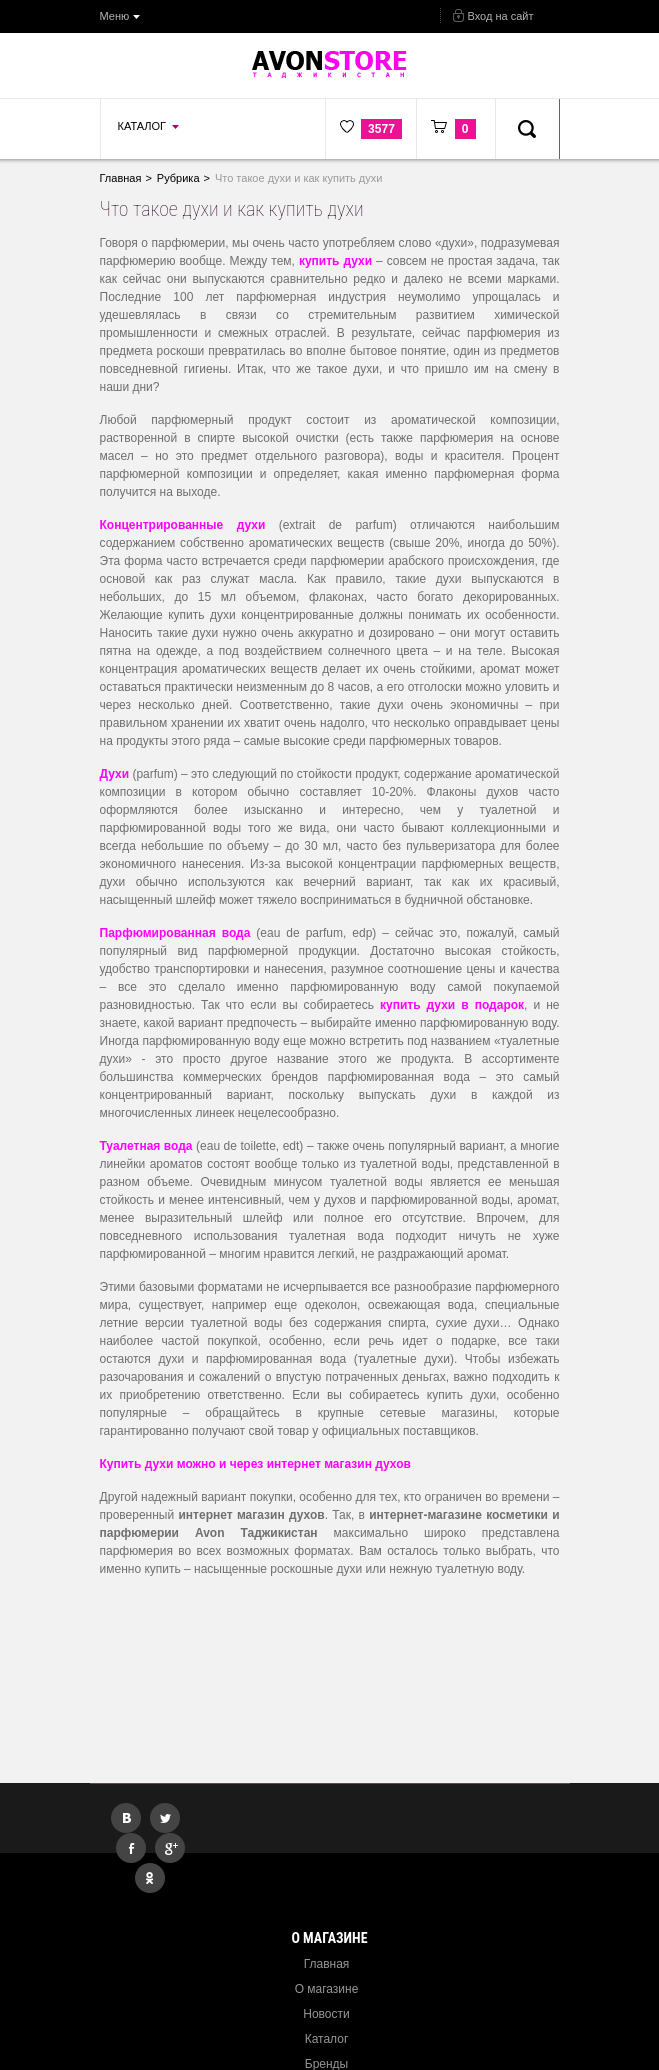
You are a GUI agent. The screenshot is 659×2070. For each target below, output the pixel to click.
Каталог (327, 2039)
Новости (326, 2014)
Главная (327, 1964)
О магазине (327, 1989)
